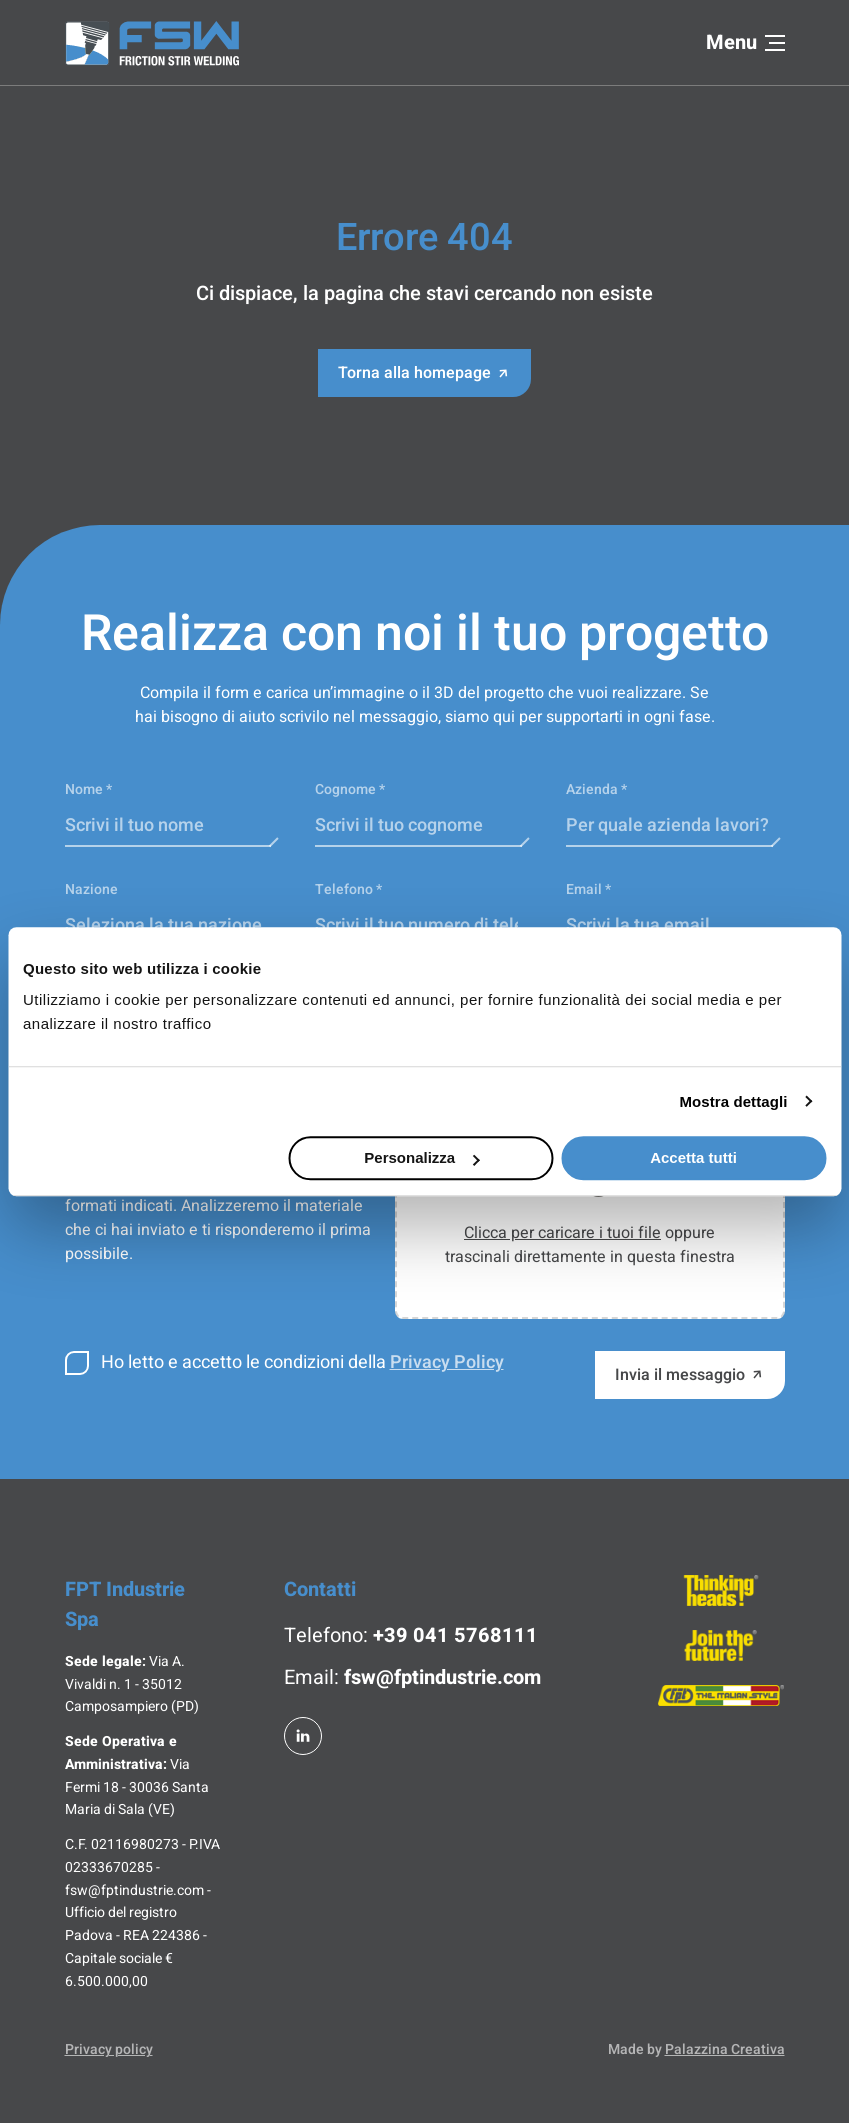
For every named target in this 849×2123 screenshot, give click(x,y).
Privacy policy (109, 2050)
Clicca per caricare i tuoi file (562, 1233)
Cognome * (350, 789)
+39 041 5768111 (455, 1635)
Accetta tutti (693, 1157)
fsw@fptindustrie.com (442, 1677)
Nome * (88, 789)
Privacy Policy (447, 1362)
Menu (745, 42)
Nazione (91, 889)
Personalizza (421, 1157)
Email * (588, 889)
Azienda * (596, 789)
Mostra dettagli (733, 1101)
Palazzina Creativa (725, 2049)
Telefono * (348, 889)
